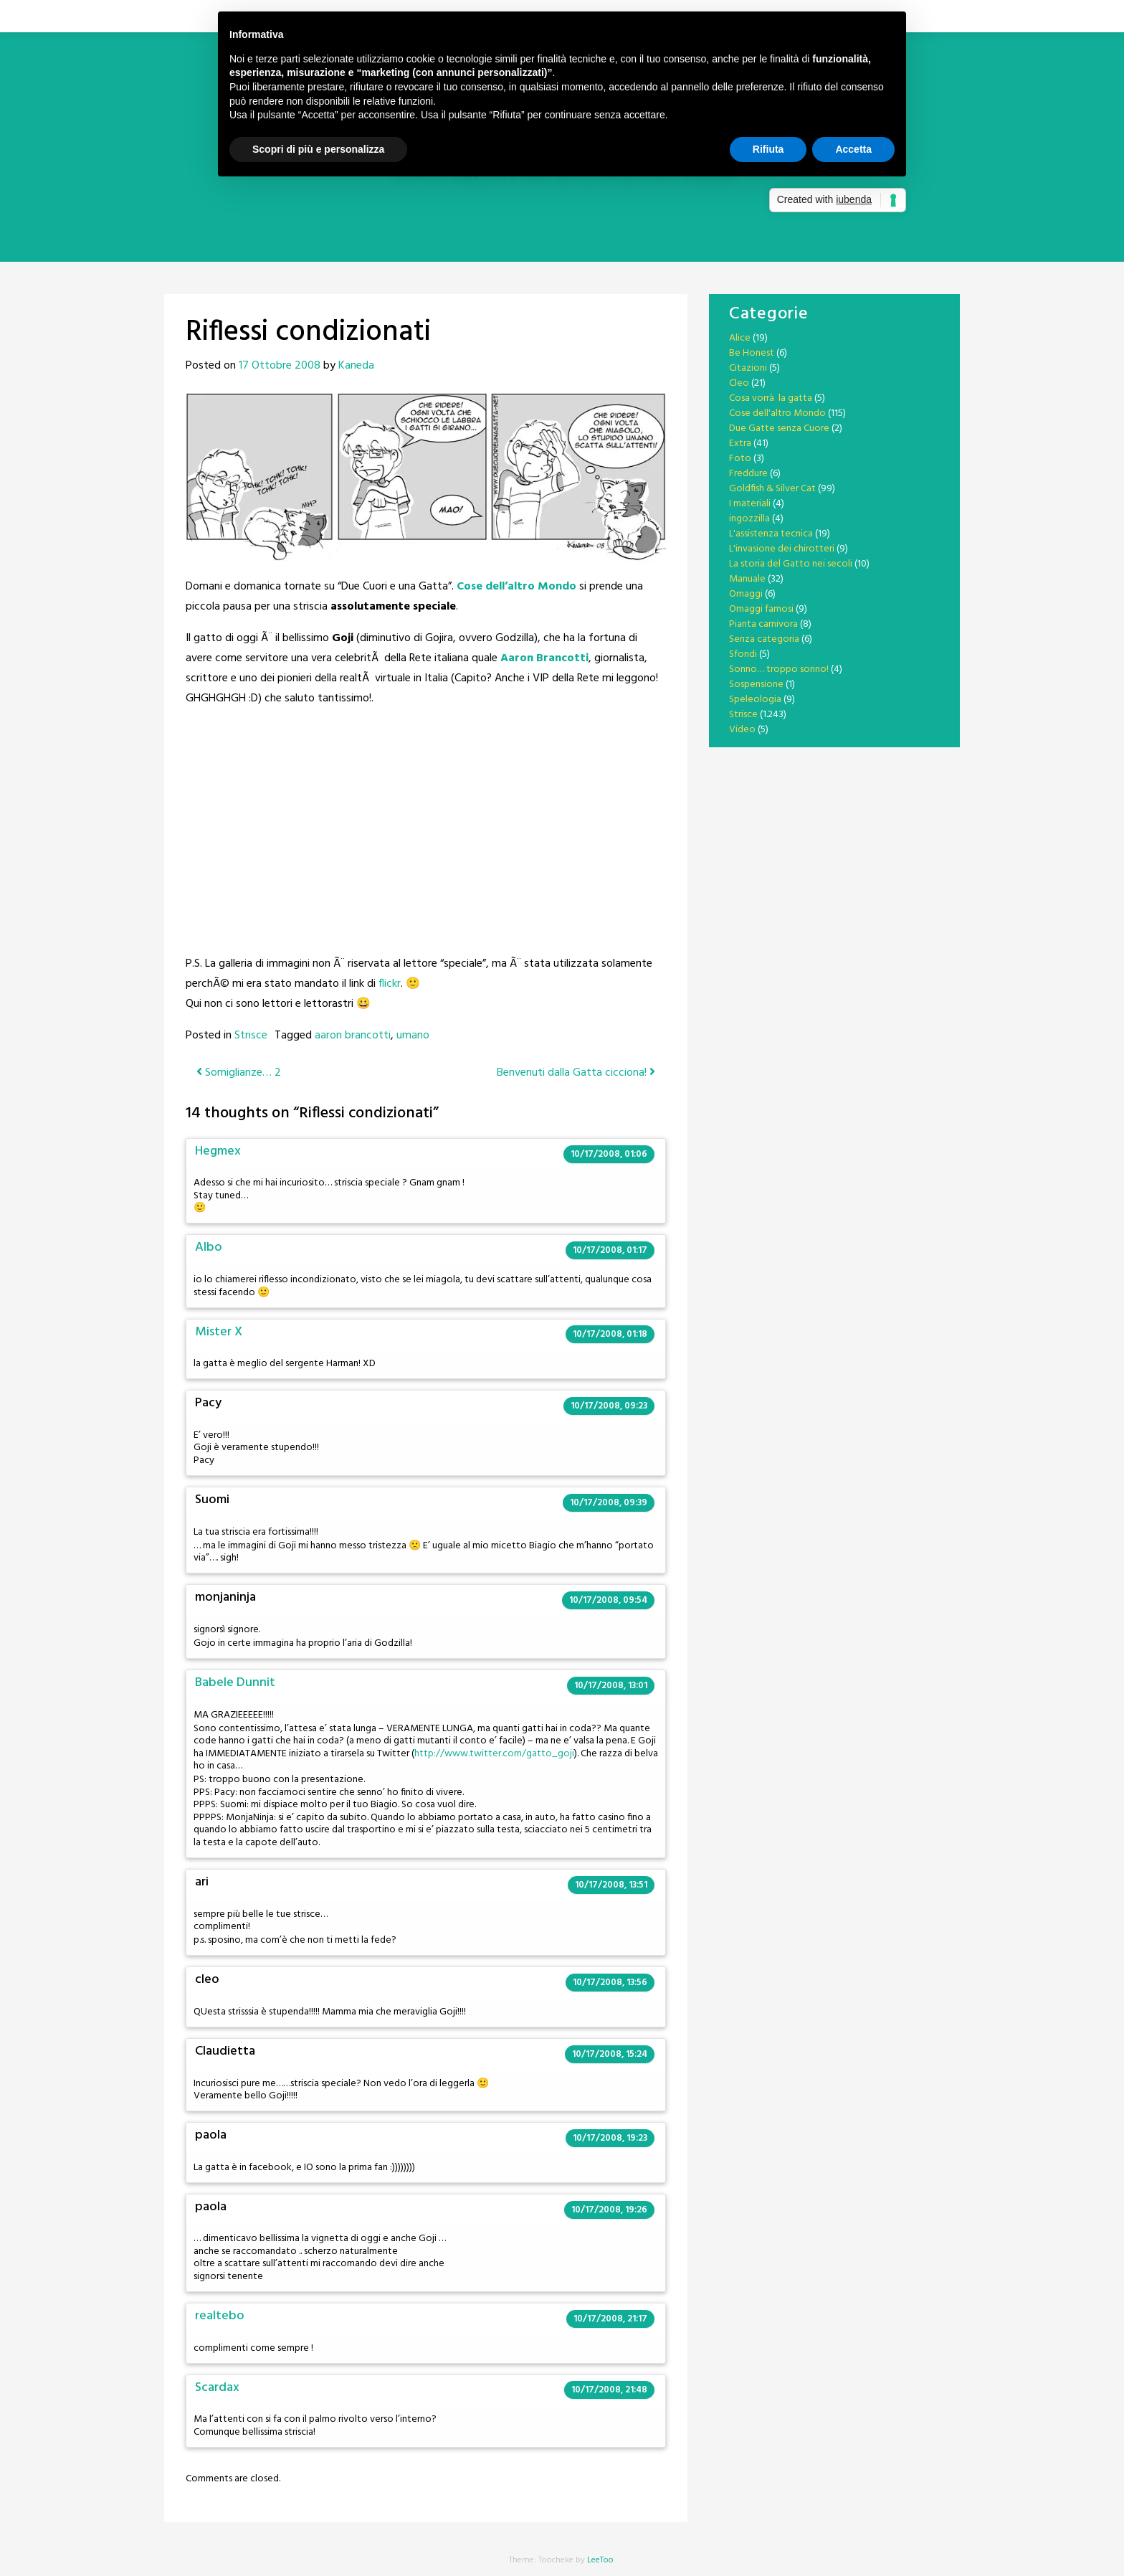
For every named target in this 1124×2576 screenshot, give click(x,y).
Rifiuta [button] (768, 149)
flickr (389, 984)
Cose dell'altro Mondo (777, 413)
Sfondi (743, 654)
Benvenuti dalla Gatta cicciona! (576, 1073)
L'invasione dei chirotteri (781, 549)
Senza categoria (764, 639)
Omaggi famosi (761, 609)
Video (742, 729)
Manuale (747, 579)
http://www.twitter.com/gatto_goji (494, 1754)
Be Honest (751, 353)
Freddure (748, 473)
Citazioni (748, 368)
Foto (740, 458)
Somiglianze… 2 (238, 1073)
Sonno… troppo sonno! (779, 669)
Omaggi (746, 594)
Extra (740, 443)
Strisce (250, 1035)
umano (412, 1035)
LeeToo (600, 2560)
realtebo (219, 2316)
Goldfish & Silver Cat (772, 488)
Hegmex (218, 1151)
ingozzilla (749, 519)
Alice (740, 338)
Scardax (217, 2387)
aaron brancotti (353, 1035)
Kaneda (356, 365)
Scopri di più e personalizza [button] (318, 149)
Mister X (218, 1332)
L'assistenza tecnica (771, 534)
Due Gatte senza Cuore (779, 428)
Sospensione (756, 684)
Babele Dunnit (235, 1682)
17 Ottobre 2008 (279, 365)
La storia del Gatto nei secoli (790, 564)
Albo (208, 1247)
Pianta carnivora (763, 624)
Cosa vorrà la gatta (770, 398)
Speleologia (755, 699)
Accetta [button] (853, 149)
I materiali (750, 504)
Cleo (739, 383)
